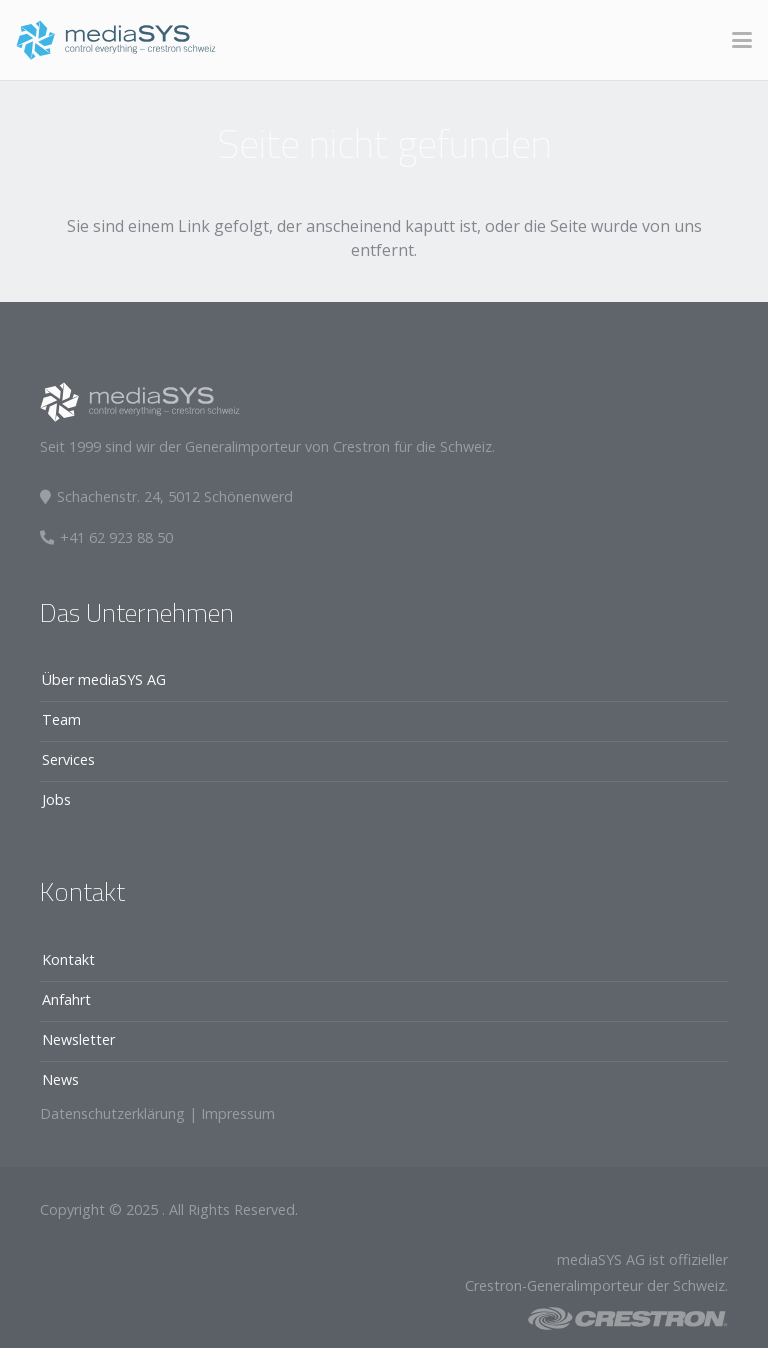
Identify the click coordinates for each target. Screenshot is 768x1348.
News (60, 1079)
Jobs (56, 799)
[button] (742, 40)
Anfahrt (66, 999)
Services (68, 759)
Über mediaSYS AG (104, 679)
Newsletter (78, 1039)
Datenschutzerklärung (112, 1113)
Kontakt (68, 959)
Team (61, 719)
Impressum (238, 1113)
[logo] (116, 40)
